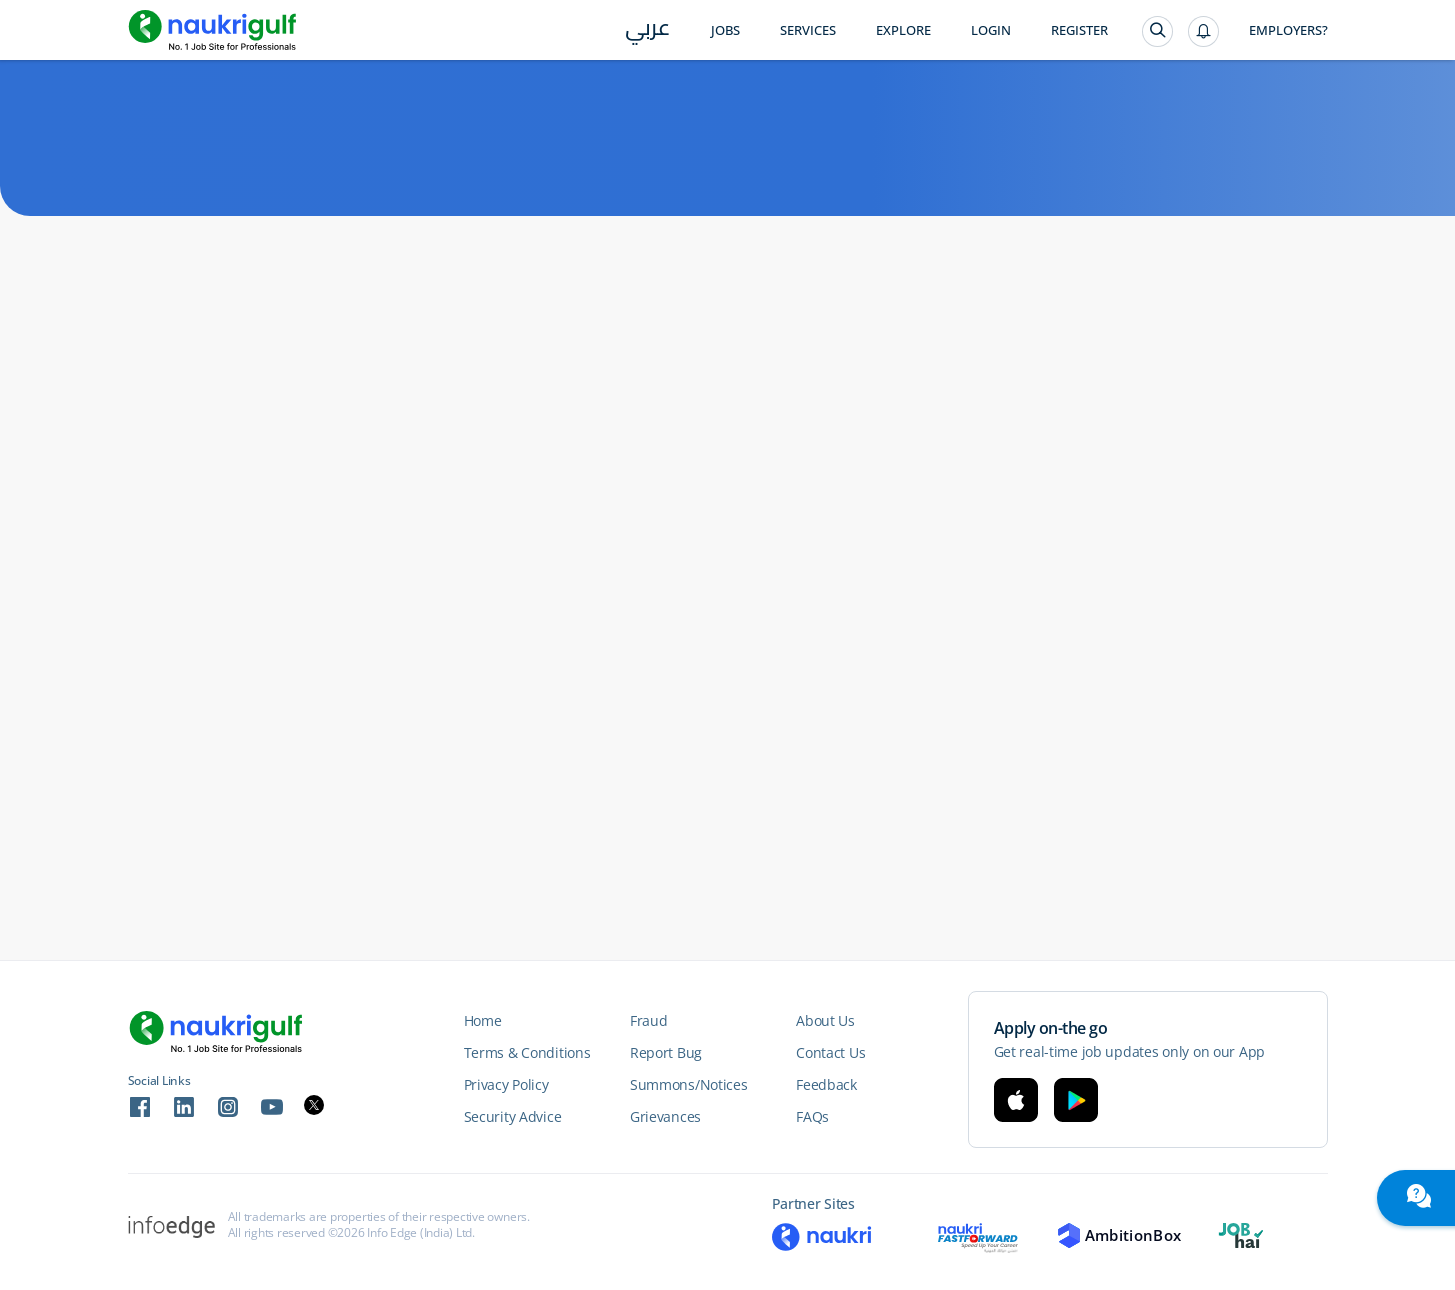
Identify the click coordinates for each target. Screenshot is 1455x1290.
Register (1079, 30)
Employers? (1288, 30)
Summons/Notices (689, 1084)
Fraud (649, 1020)
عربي (647, 31)
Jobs (725, 30)
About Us (825, 1020)
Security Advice (513, 1116)
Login (991, 30)
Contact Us (830, 1052)
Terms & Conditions (527, 1052)
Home (483, 1020)
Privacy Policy (506, 1084)
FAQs (812, 1116)
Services (808, 30)
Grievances (665, 1116)
